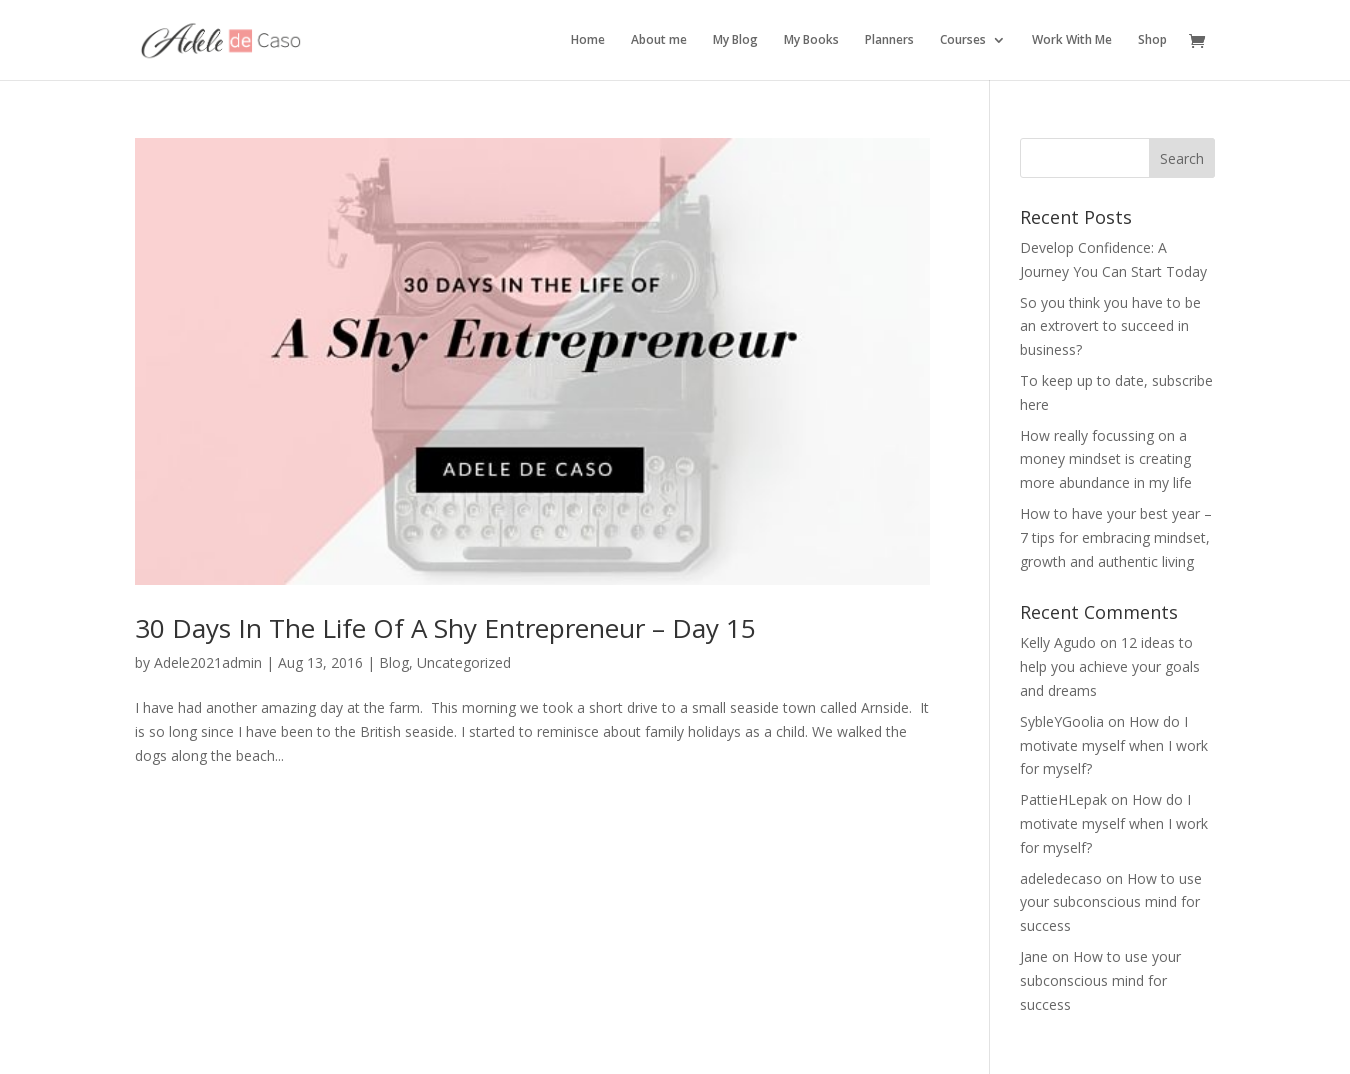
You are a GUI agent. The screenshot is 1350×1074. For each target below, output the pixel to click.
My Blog (735, 40)
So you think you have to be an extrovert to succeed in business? (1110, 326)
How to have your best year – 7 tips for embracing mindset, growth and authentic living (1116, 537)
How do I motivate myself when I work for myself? (1114, 745)
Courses (963, 40)
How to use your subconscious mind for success (1111, 902)
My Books (811, 40)
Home (588, 40)
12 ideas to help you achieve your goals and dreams (1110, 666)
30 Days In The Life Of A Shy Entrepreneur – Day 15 (445, 628)
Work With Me (1072, 40)
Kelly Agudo (1058, 642)
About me (659, 40)
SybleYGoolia (1062, 721)
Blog (394, 662)
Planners (889, 40)
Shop (1152, 40)
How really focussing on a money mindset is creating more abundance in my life (1106, 459)
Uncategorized (464, 662)
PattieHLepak (1063, 799)
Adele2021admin (208, 662)
